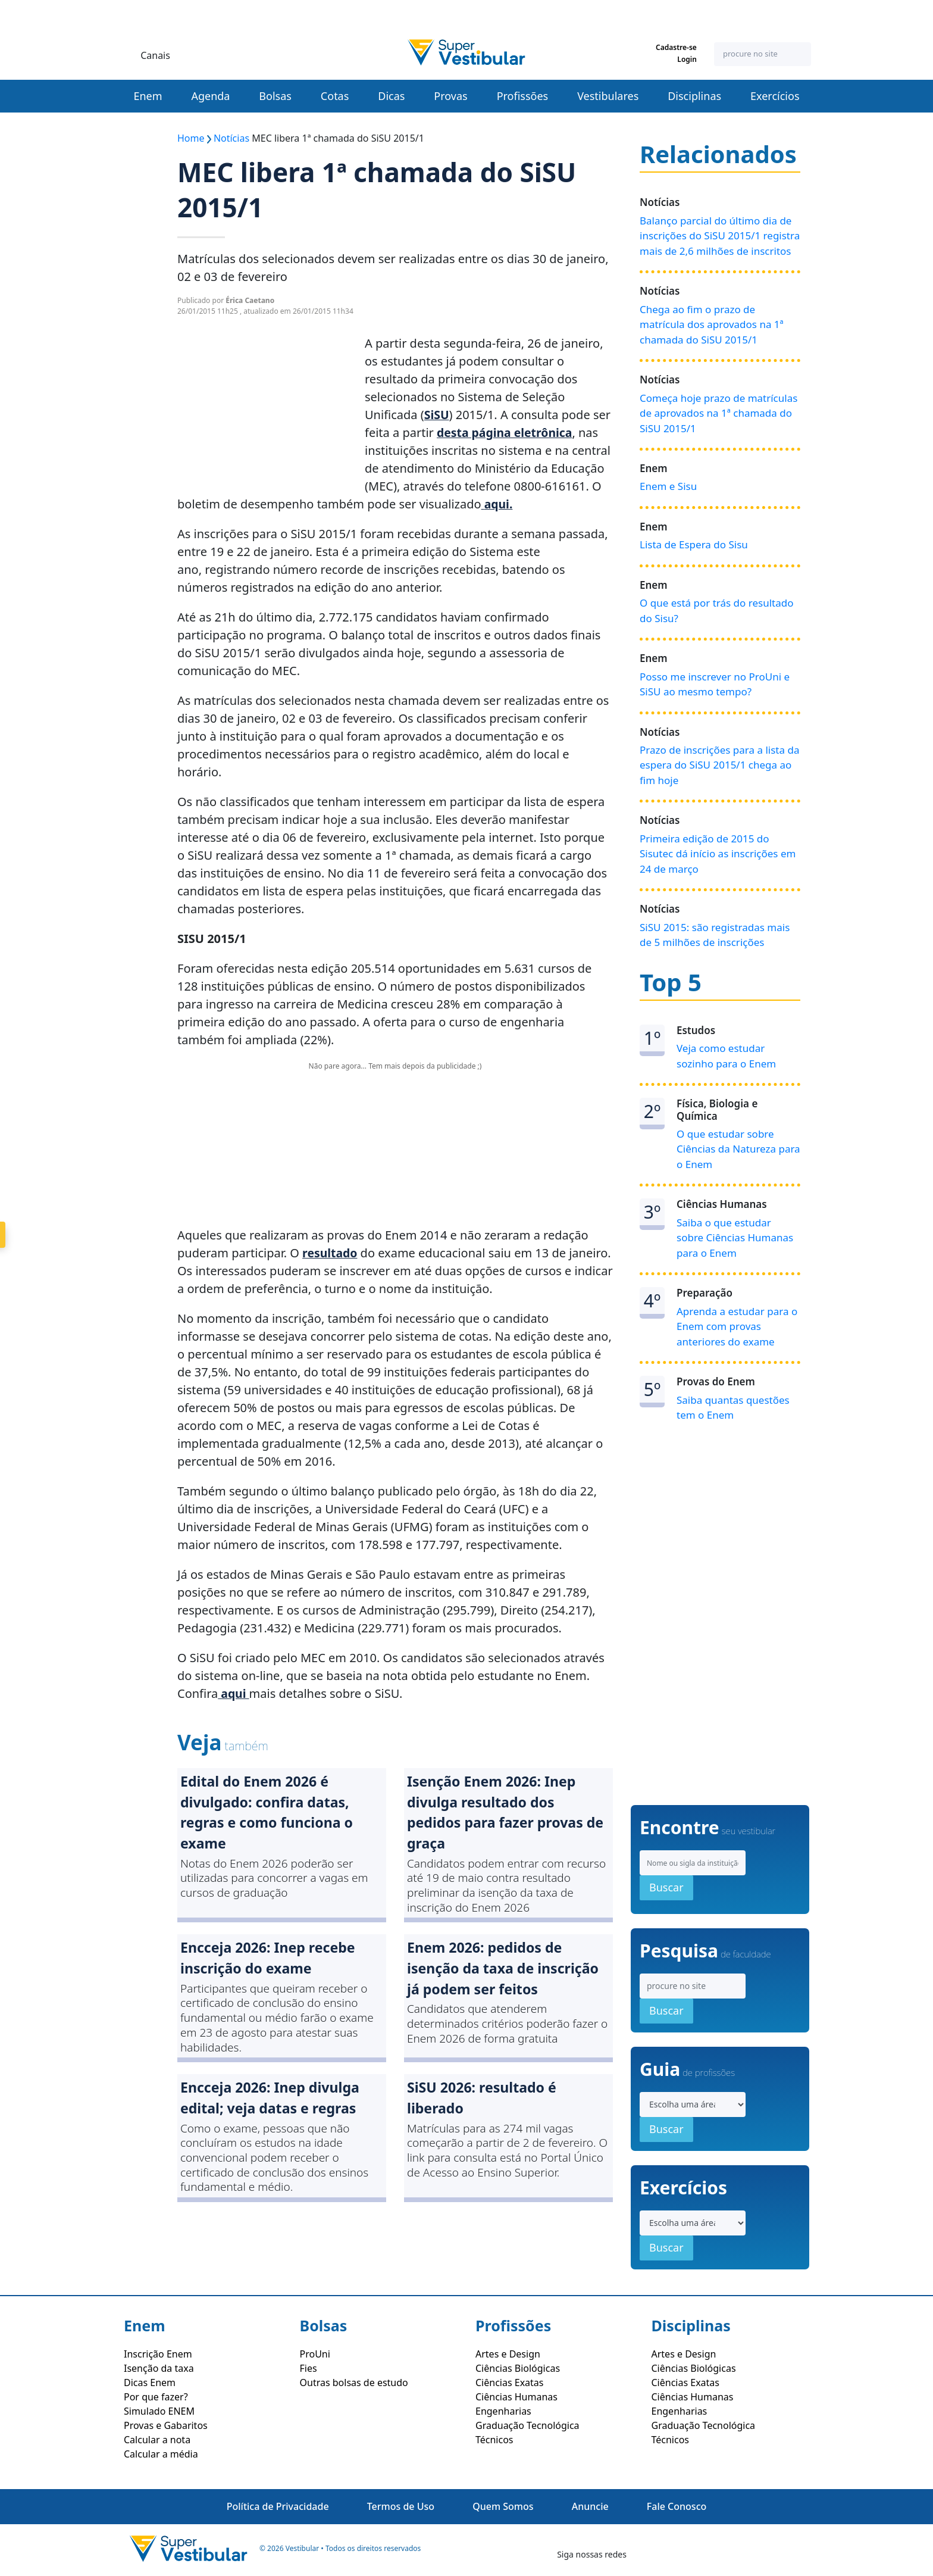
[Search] (762, 54)
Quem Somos (502, 2506)
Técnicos (494, 2439)
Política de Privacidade (278, 2506)
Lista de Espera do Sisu (694, 544)
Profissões (523, 96)
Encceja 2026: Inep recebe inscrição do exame (271, 1962)
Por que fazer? (156, 2396)
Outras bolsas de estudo (354, 2382)
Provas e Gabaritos (166, 2425)
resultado (330, 1253)
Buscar (666, 1887)
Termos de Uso (400, 2506)
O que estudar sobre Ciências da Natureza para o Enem (738, 1149)
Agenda (210, 96)
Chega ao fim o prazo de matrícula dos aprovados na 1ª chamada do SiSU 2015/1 (712, 324)
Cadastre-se (682, 48)
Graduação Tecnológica (527, 2425)
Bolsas (275, 96)
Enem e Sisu (668, 486)
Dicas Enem (150, 2382)
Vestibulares (607, 96)
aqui (497, 504)
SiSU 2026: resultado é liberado (484, 2104)
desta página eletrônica (507, 432)
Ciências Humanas (516, 2396)
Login (692, 60)
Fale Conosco (676, 2506)
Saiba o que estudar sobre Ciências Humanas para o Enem (735, 1238)
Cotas (335, 96)
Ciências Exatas (509, 2382)
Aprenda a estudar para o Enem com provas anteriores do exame (737, 1326)
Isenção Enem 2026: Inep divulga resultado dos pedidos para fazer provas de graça (498, 1814)
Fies (308, 2368)
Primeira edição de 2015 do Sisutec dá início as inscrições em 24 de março (718, 854)
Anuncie (590, 2506)
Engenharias (503, 2411)
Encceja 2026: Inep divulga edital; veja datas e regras (273, 2104)
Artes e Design (507, 2353)
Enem (147, 96)
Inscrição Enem (158, 2353)
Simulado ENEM (159, 2411)
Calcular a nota (157, 2439)
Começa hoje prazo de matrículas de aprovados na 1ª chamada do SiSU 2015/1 (718, 413)
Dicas (391, 96)
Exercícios (774, 96)
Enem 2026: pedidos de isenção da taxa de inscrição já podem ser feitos (506, 1973)
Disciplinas (694, 96)
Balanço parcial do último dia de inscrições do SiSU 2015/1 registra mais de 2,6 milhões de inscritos (720, 236)
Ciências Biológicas (517, 2368)
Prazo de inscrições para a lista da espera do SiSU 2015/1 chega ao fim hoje (719, 765)
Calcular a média (161, 2454)
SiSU (437, 415)
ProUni (315, 2353)
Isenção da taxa (159, 2368)
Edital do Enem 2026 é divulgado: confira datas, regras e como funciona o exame (270, 1814)
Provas (450, 96)
